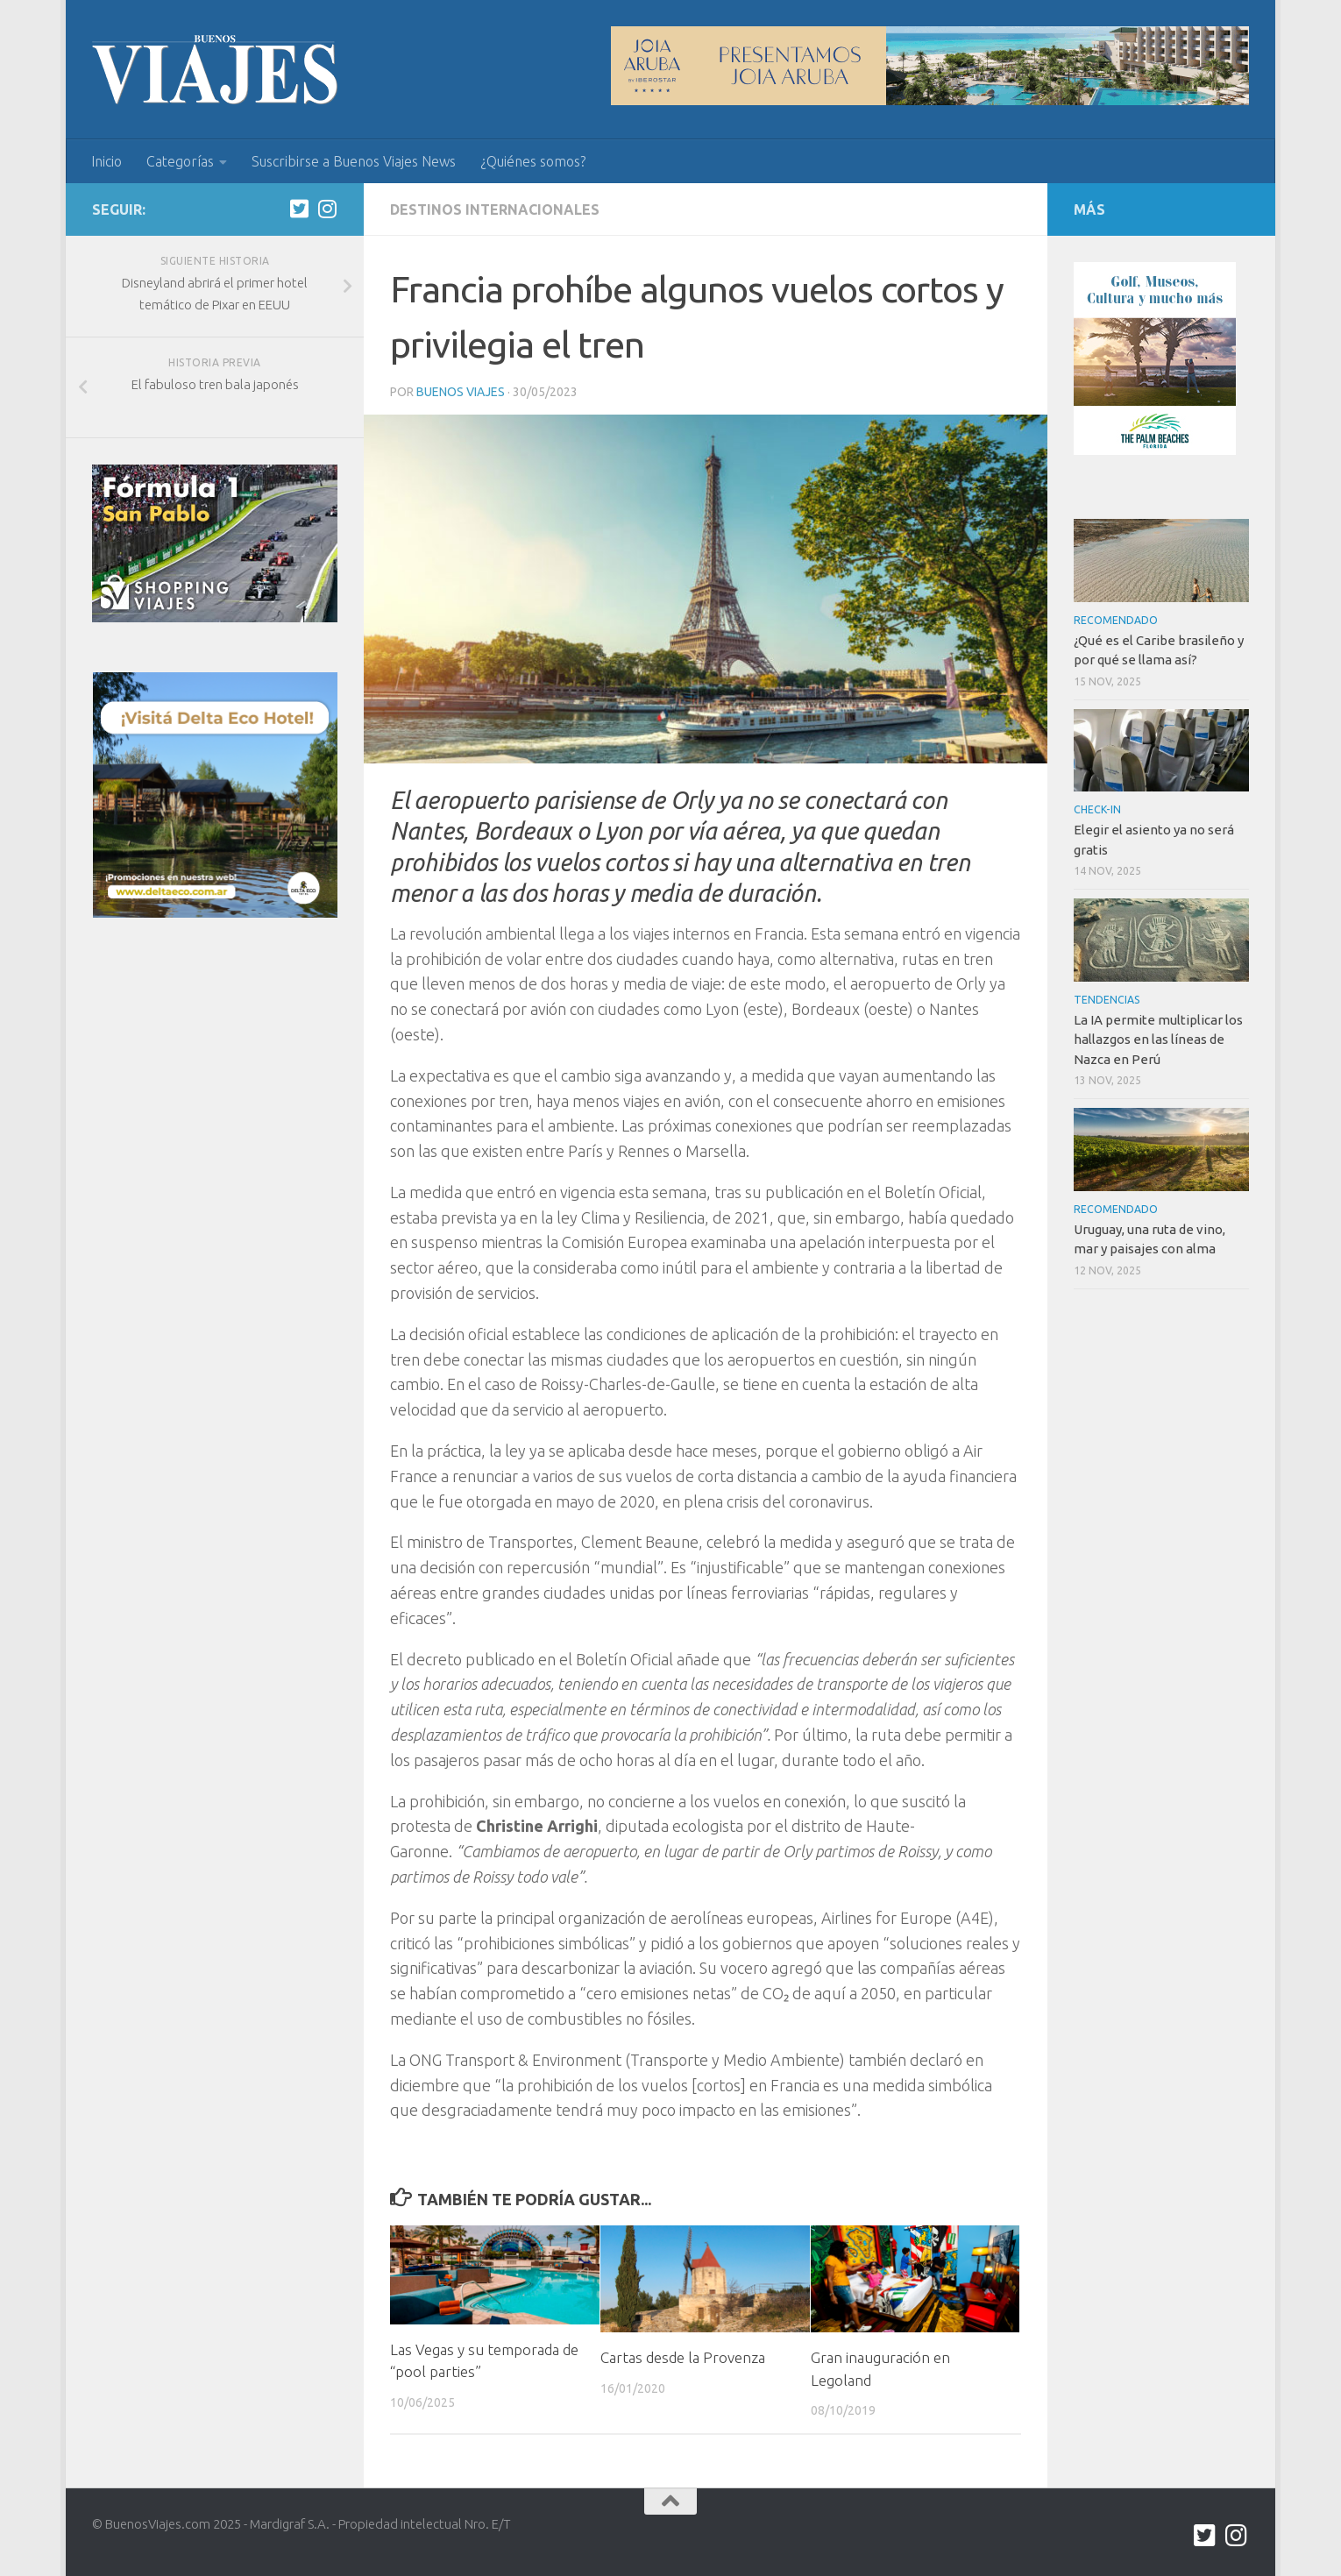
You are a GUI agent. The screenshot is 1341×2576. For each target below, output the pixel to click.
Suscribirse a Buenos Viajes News (354, 161)
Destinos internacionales (495, 209)
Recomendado (1116, 620)
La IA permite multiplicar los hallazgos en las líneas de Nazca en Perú (1158, 1039)
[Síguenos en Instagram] (326, 208)
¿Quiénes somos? (532, 161)
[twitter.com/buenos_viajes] (298, 208)
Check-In (1097, 809)
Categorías (180, 161)
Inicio (106, 161)
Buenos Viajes (460, 392)
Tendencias (1107, 999)
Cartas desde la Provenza (682, 2357)
